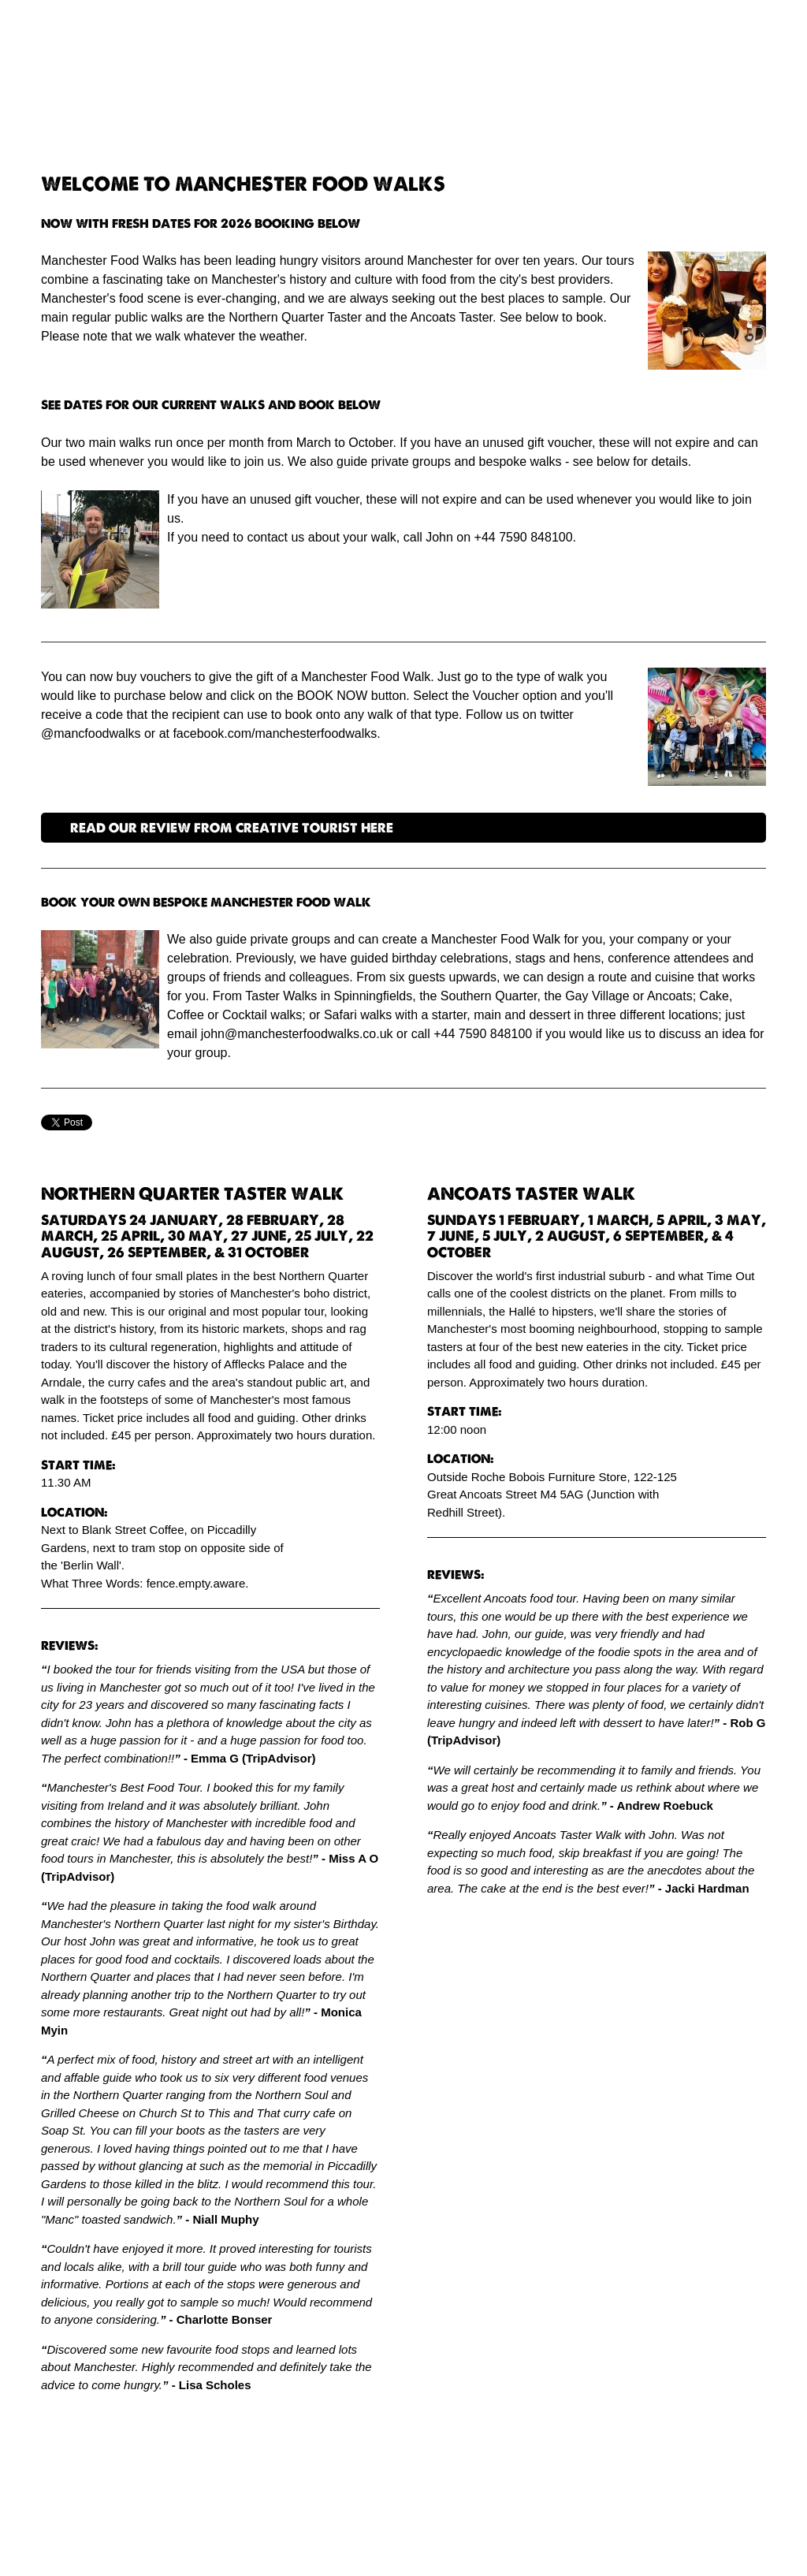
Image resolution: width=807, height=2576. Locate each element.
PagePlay (431, 2542)
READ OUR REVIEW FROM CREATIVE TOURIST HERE (231, 828)
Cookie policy (506, 2542)
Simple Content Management (301, 2542)
